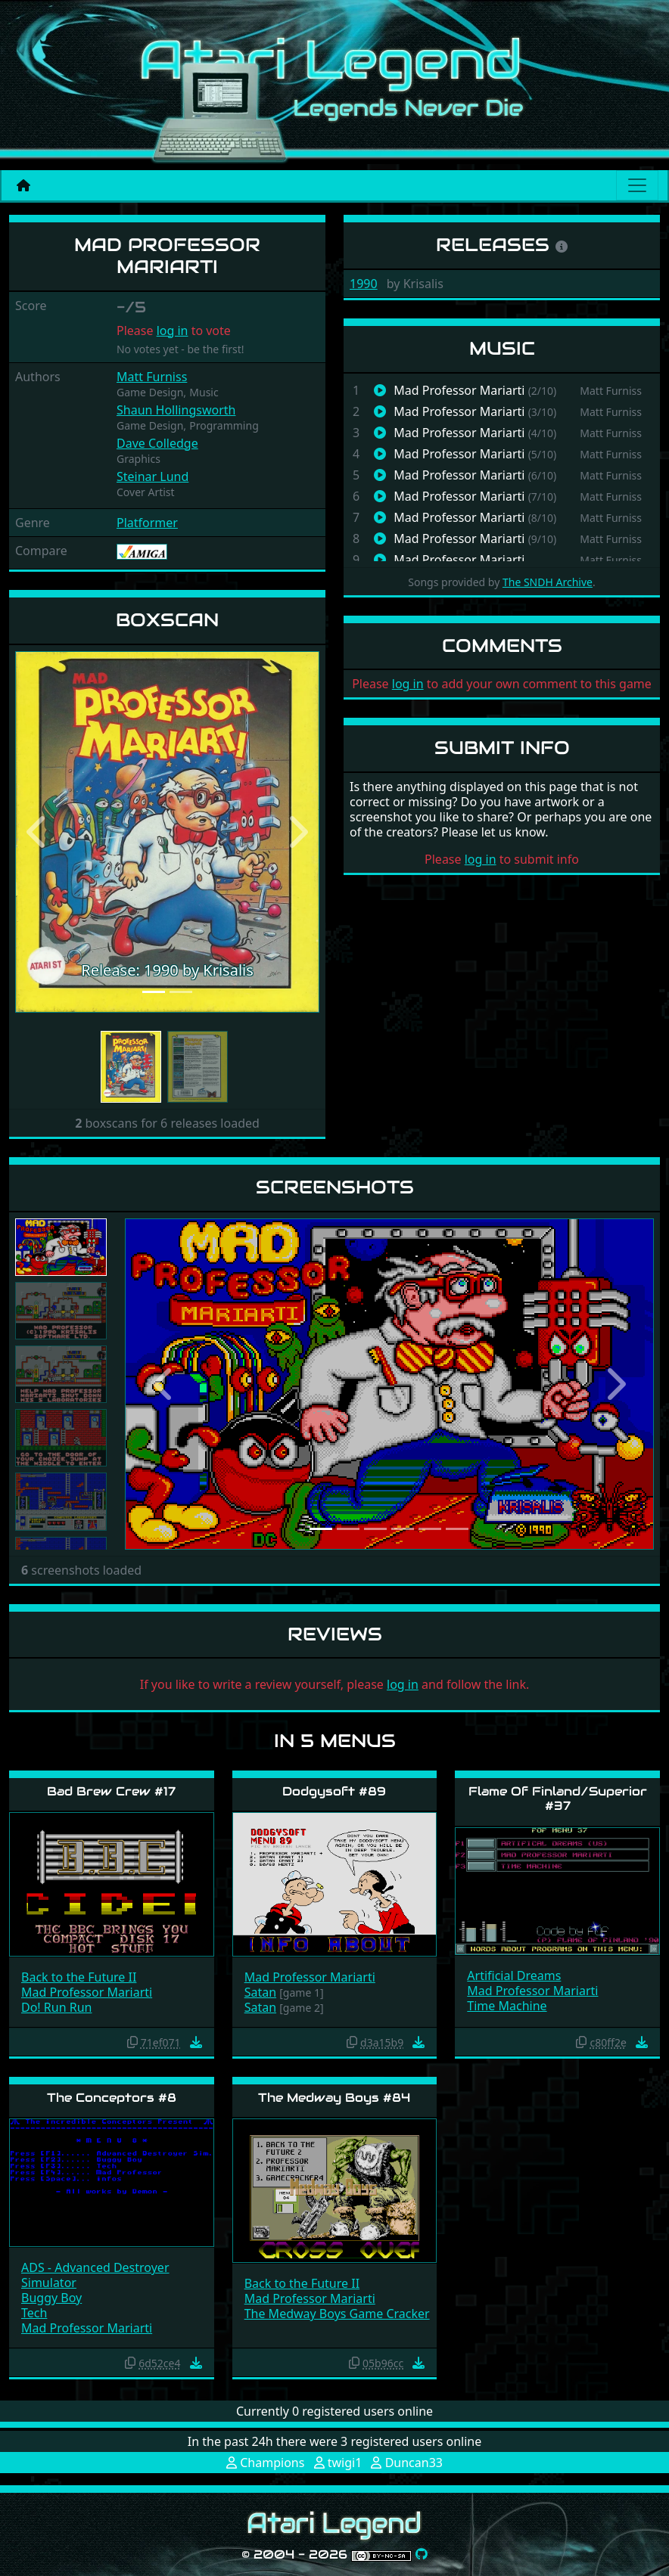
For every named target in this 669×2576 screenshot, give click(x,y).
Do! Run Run (56, 2007)
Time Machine (506, 2005)
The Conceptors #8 (111, 2098)
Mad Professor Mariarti (86, 1992)
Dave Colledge (157, 443)
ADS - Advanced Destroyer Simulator (95, 2275)
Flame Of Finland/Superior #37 (557, 1798)
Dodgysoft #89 (334, 1791)
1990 (364, 283)
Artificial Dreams (514, 1975)
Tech (34, 2312)
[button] (38, 832)
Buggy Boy (51, 2297)
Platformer (147, 522)
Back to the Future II (78, 1977)
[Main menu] (637, 185)
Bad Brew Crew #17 (111, 1791)
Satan (260, 1992)
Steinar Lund (152, 476)
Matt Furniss (152, 376)
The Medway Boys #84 (334, 2098)
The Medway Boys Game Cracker (337, 2313)
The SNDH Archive (548, 582)
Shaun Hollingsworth (176, 410)
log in (172, 330)
